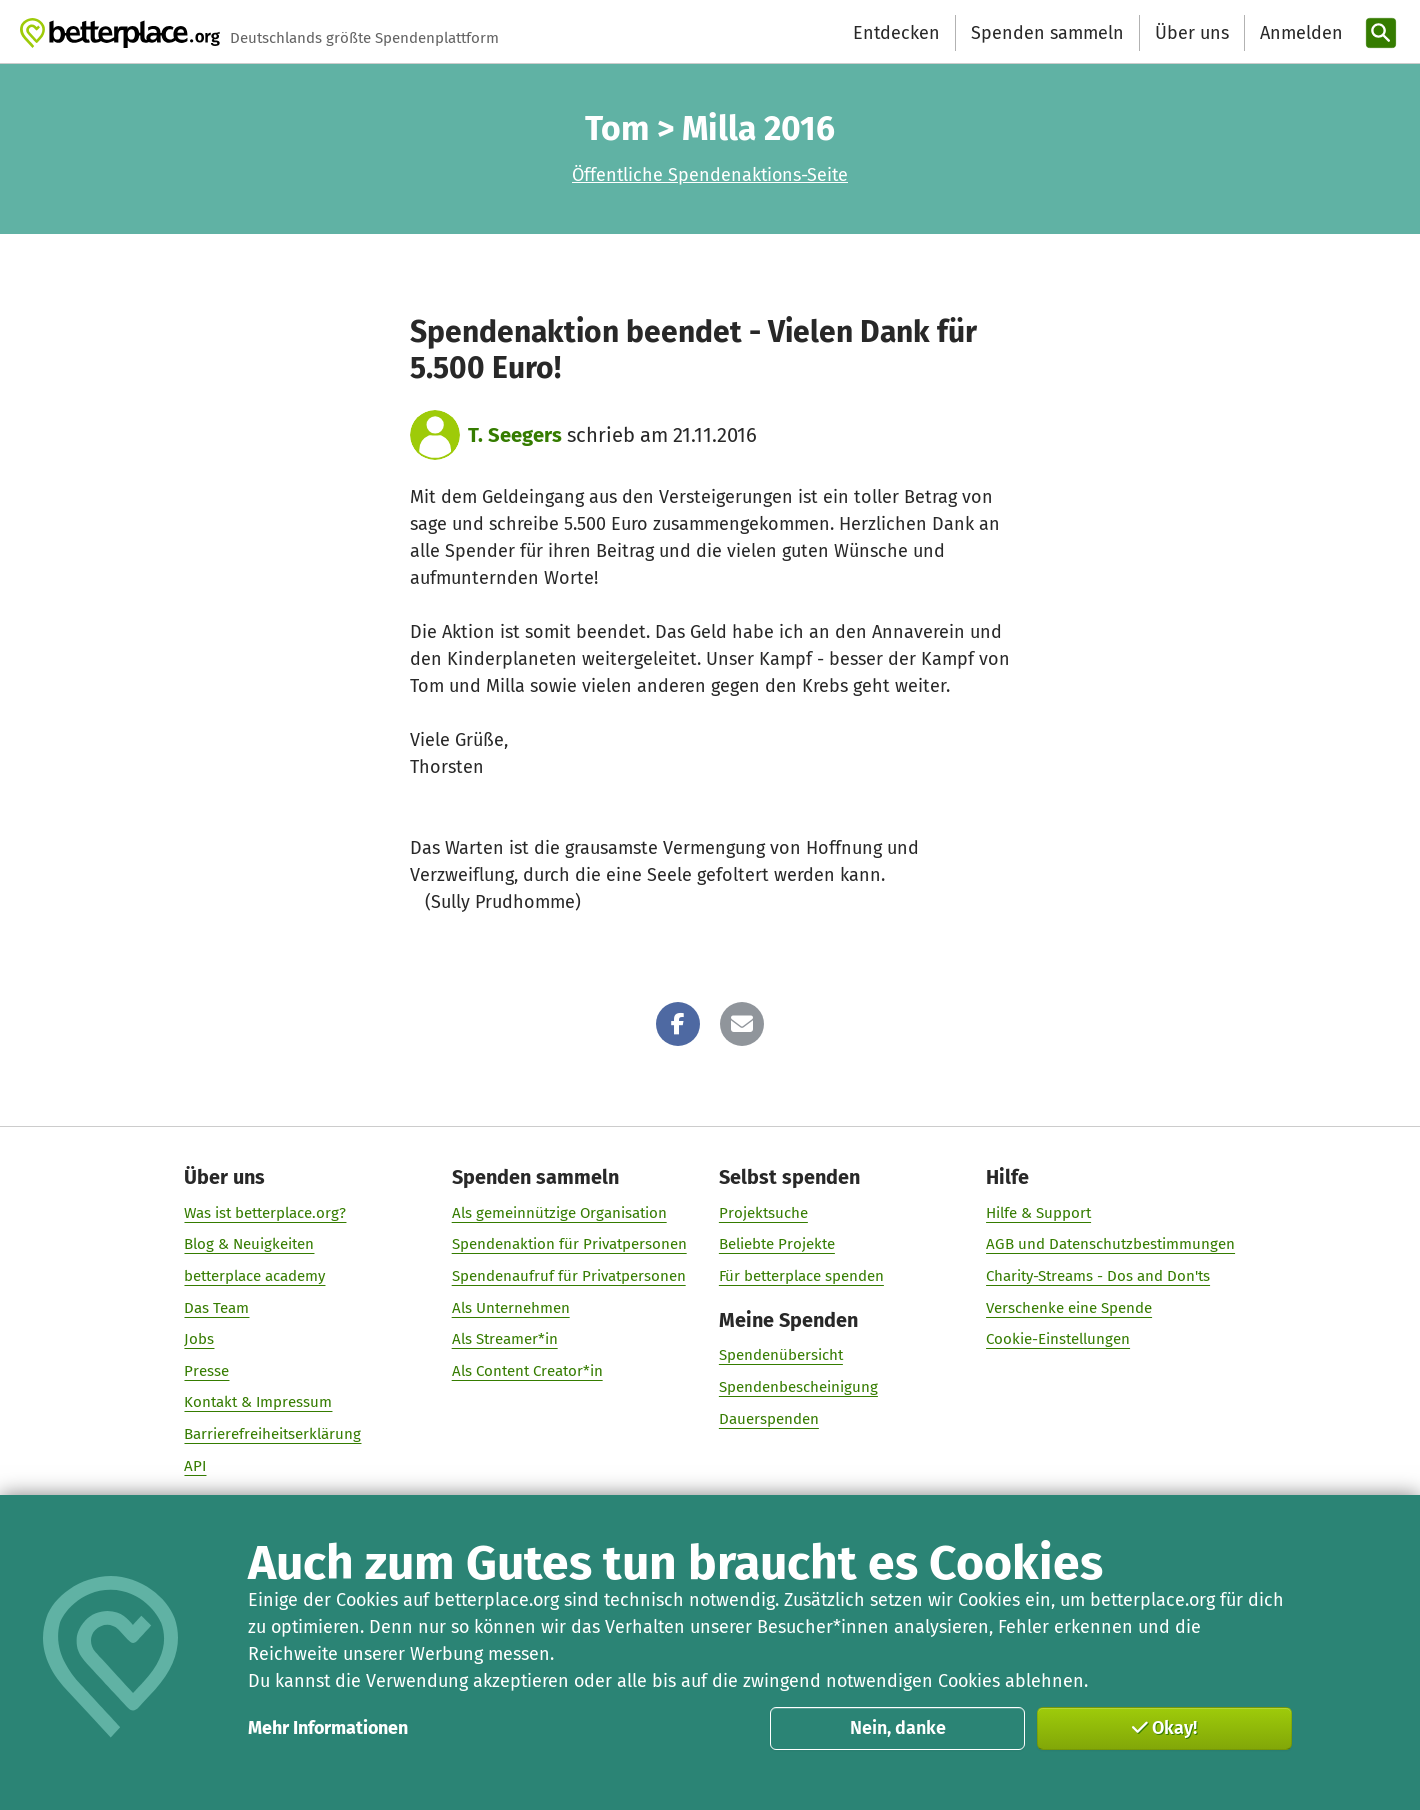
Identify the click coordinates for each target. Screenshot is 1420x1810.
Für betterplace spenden (801, 1276)
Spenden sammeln (1047, 33)
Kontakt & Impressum (259, 1402)
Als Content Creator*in (527, 1371)
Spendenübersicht (781, 1355)
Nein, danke (898, 1728)
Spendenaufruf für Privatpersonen (569, 1276)
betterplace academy (255, 1276)
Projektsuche (763, 1213)
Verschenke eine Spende (1069, 1308)
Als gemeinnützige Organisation (559, 1213)
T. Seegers (515, 435)
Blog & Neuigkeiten (250, 1244)
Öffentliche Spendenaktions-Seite (710, 175)
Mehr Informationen (328, 1728)
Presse (207, 1371)
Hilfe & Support (1038, 1213)
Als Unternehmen (511, 1308)
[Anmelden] (1299, 33)
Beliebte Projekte (777, 1244)
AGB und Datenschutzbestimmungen (1110, 1244)
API (196, 1466)
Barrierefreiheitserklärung (273, 1434)
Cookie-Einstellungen (1058, 1339)
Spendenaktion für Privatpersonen (569, 1244)
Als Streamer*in (505, 1339)
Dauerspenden (769, 1419)
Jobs (200, 1339)
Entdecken (896, 33)
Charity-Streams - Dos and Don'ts (1098, 1276)
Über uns (1192, 33)
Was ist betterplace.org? (266, 1213)
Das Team (217, 1308)
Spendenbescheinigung (798, 1387)
